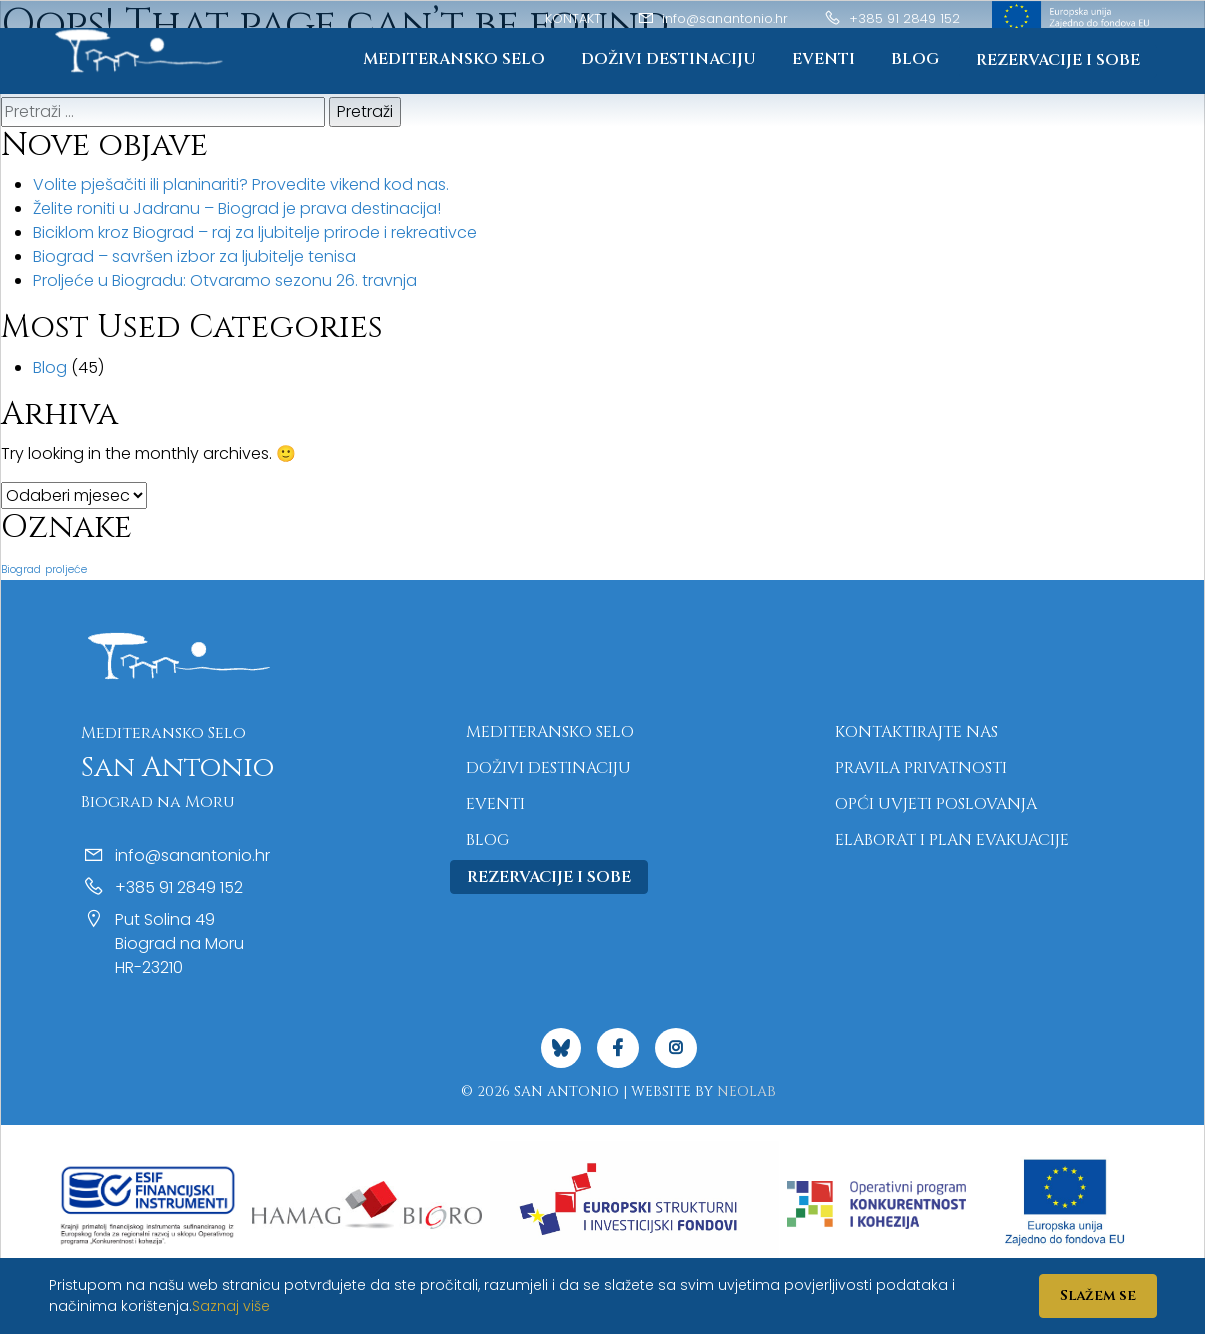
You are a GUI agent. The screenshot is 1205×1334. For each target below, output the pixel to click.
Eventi (823, 60)
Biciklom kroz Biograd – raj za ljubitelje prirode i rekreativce (255, 232)
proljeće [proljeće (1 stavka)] (66, 569)
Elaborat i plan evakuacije (952, 840)
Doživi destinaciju (667, 60)
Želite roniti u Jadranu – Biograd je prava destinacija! (237, 208)
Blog (915, 60)
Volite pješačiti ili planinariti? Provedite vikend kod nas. (241, 184)
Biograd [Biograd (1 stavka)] (21, 569)
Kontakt (573, 18)
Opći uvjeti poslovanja (936, 804)
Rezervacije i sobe (1058, 61)
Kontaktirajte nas (916, 732)
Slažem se (1098, 1295)
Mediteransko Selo (452, 60)
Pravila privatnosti (921, 768)
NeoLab (746, 1091)
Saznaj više (231, 1306)
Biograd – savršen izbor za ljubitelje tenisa (194, 256)
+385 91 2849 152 (892, 18)
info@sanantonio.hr (712, 18)
